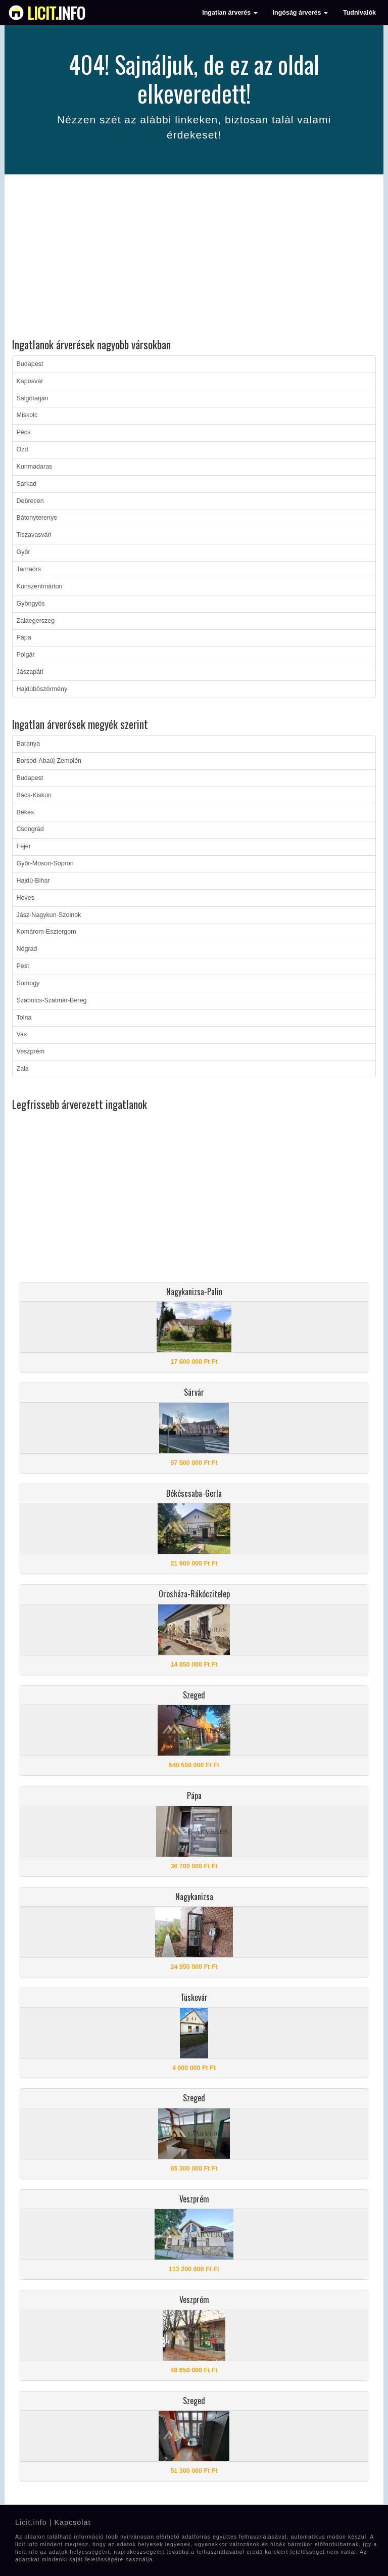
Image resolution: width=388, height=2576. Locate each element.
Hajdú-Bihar (33, 880)
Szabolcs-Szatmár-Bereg (52, 1000)
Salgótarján (32, 398)
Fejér (24, 846)
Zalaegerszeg (36, 620)
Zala (23, 1068)
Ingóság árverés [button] (300, 12)
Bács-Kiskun (34, 795)
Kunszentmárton (40, 586)
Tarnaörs (29, 569)
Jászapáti (30, 671)
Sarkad (27, 483)
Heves (25, 897)
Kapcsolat (72, 2522)
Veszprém (31, 1051)
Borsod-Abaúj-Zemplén (49, 760)
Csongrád (30, 829)
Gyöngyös (31, 603)
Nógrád (27, 948)
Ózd (22, 449)
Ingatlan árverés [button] (229, 12)
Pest (23, 966)
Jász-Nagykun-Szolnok (49, 914)
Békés (25, 812)
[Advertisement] (194, 258)
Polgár (26, 654)
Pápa (24, 637)
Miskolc (27, 415)
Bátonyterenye (37, 517)
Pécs (24, 432)
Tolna (24, 1017)
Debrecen (30, 500)
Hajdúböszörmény (42, 689)
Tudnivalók (359, 12)
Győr (23, 552)
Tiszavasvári (34, 534)
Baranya (28, 743)
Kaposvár (30, 381)
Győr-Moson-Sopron (45, 863)
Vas (22, 1034)
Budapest (30, 363)
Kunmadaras (35, 466)
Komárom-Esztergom (46, 931)
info (56, 12)
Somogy (28, 983)
